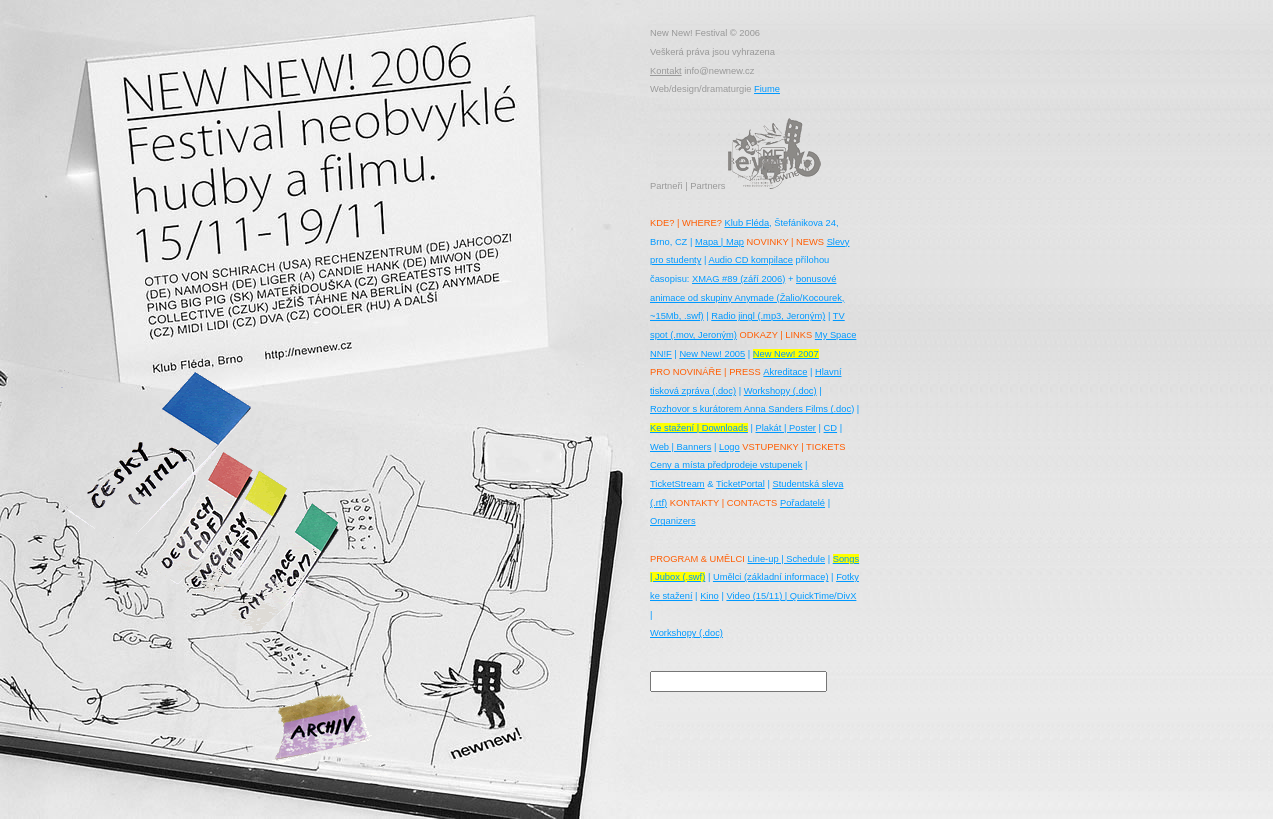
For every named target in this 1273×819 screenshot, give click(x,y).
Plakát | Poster (785, 428)
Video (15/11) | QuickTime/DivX (791, 596)
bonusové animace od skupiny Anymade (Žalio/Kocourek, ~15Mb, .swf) (747, 297)
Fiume (767, 89)
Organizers (673, 521)
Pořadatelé (802, 503)
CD (830, 428)
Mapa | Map (719, 242)
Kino (709, 596)
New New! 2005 (712, 354)
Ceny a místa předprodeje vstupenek (726, 465)
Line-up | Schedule (786, 559)
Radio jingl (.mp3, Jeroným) (768, 316)
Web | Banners (680, 447)
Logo (729, 447)
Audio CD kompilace (750, 260)
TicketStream (677, 484)
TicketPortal (740, 484)
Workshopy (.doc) (780, 391)
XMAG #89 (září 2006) (738, 279)
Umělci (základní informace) (771, 577)
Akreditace (785, 372)
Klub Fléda (746, 223)
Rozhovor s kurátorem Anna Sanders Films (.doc (750, 409)
